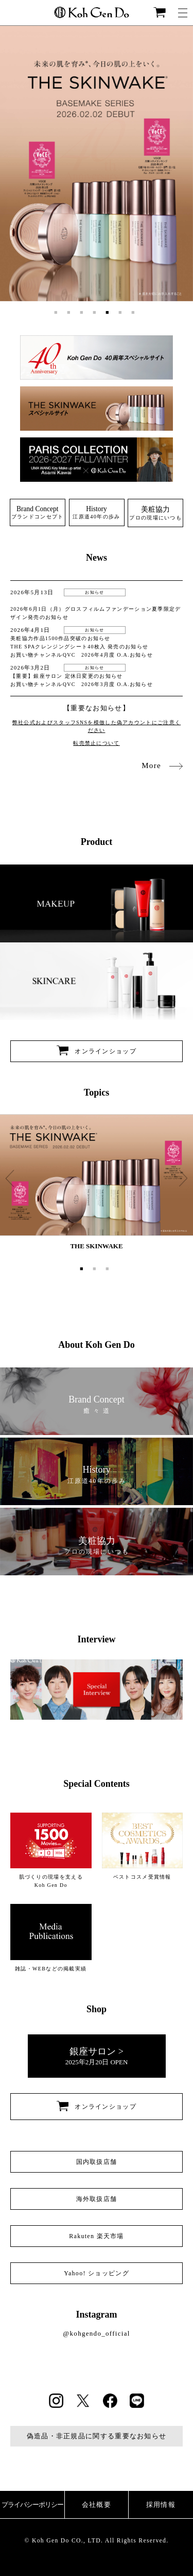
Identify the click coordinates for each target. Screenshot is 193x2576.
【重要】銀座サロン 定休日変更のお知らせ (66, 676)
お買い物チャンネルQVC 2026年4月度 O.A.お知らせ (81, 655)
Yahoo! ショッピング (96, 2273)
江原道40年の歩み (96, 512)
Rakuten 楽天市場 (96, 2236)
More (162, 765)
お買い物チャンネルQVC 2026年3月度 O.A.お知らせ (81, 684)
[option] (96, 163)
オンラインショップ (96, 1051)
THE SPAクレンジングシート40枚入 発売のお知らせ (79, 646)
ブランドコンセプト (37, 512)
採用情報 (161, 2504)
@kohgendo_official (96, 2333)
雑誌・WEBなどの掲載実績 (51, 1937)
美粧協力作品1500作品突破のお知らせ (60, 638)
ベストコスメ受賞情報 (142, 1846)
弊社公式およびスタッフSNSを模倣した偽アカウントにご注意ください (96, 726)
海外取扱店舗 (96, 2199)
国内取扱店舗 (96, 2161)
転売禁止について (96, 743)
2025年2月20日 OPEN (97, 2055)
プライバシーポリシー (32, 2504)
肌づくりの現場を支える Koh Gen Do (51, 1850)
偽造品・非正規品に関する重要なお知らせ (97, 2436)
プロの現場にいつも (155, 513)
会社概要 (96, 2504)
